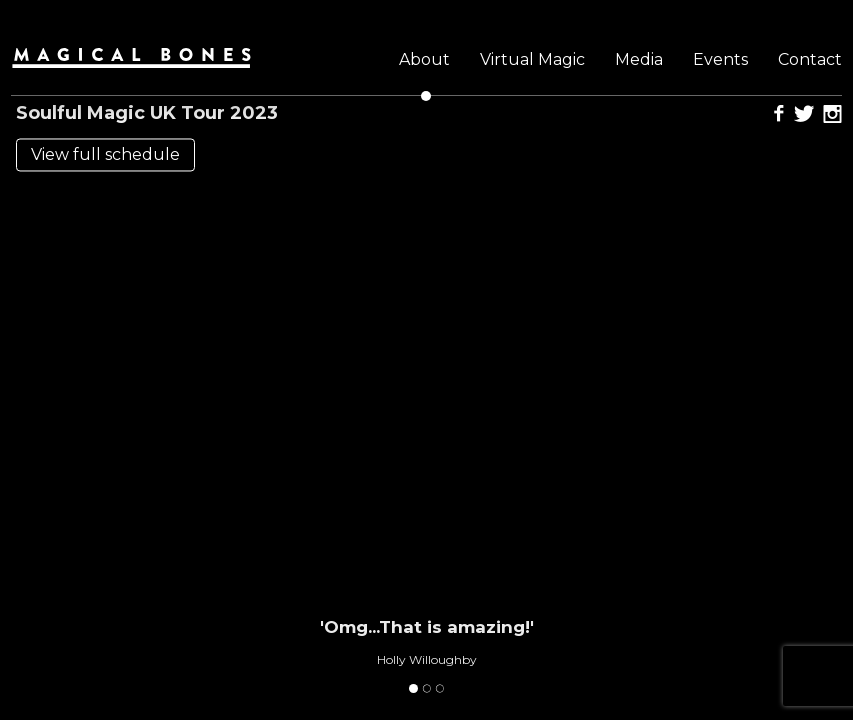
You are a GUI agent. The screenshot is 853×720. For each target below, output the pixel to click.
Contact (810, 59)
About (424, 59)
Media (639, 59)
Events (720, 59)
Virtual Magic (532, 59)
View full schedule (105, 155)
